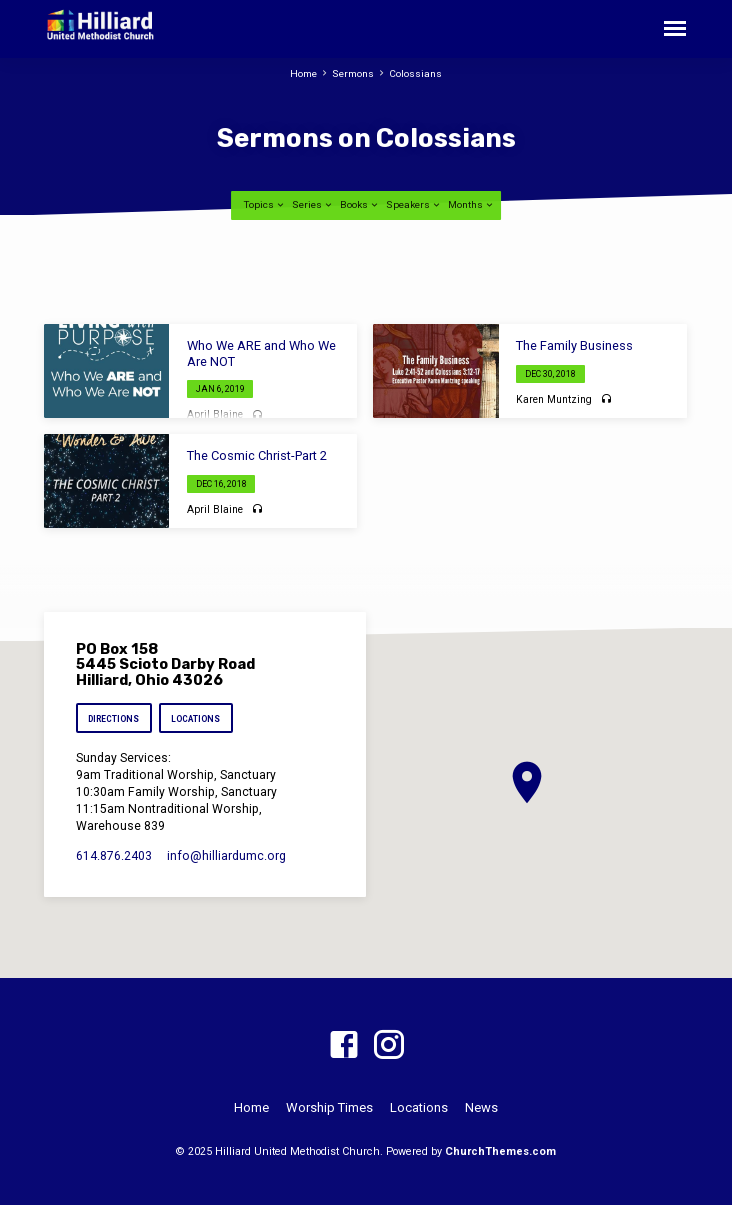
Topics (265, 204)
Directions (113, 719)
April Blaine (215, 414)
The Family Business (574, 345)
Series (313, 204)
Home (303, 73)
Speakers (414, 204)
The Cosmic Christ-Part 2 (257, 455)
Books (360, 204)
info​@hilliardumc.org (226, 856)
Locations (196, 719)
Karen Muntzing (554, 399)
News (481, 1107)
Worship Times (329, 1107)
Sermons (353, 73)
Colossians (415, 73)
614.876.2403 (114, 856)
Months (471, 204)
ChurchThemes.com (500, 1151)
